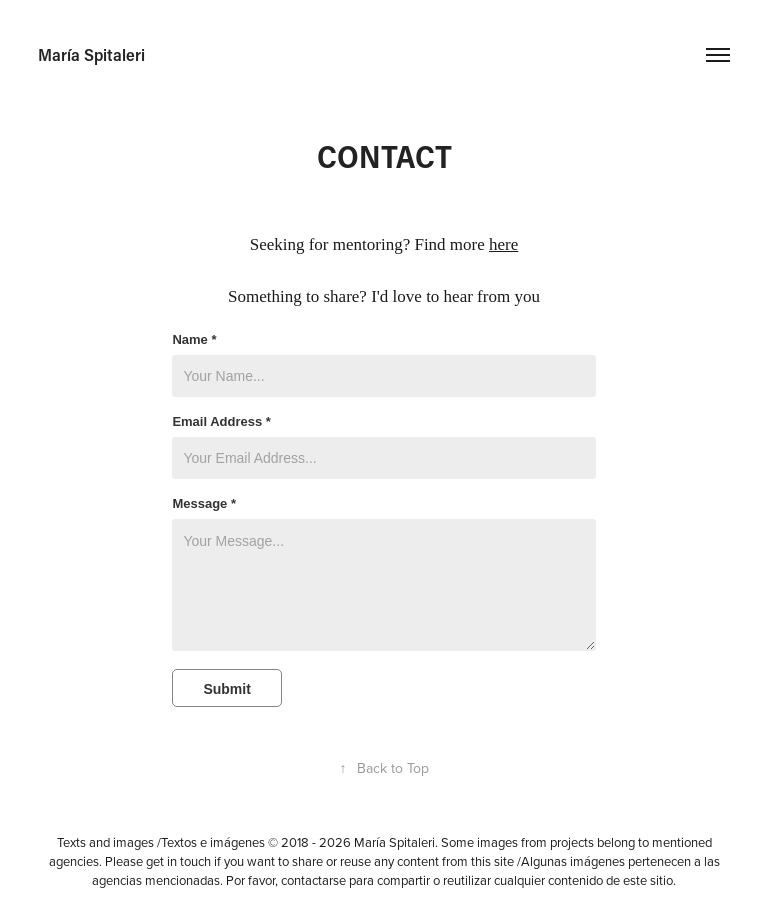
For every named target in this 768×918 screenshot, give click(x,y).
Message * (204, 504)
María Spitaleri (91, 54)
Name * (194, 340)
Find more (466, 244)
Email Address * (221, 422)
